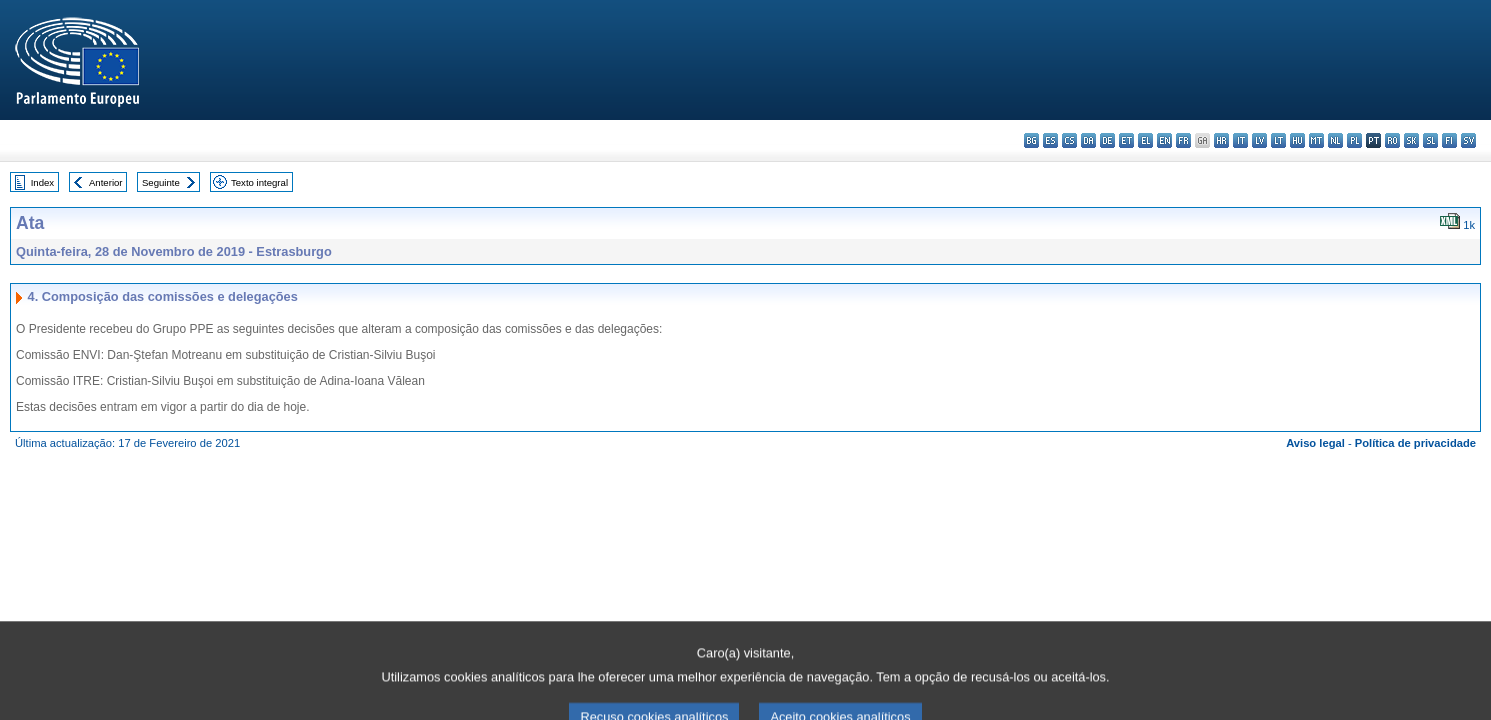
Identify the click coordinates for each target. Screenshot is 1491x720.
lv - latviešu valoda (1259, 140)
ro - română (1392, 140)
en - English (1164, 140)
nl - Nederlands (1335, 140)
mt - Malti (1316, 140)
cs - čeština (1069, 140)
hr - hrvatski (1221, 140)
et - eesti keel (1126, 140)
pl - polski (1354, 140)
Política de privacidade (1415, 443)
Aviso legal (1315, 443)
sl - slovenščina (1430, 140)
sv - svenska (1468, 140)
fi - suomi (1449, 140)
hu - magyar (1297, 140)
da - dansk (1088, 140)
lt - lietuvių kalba (1278, 140)
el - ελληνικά (1145, 140)
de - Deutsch (1107, 140)
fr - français (1183, 140)
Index (42, 182)
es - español (1050, 140)
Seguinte (161, 182)
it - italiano (1240, 140)
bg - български (1031, 140)
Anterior (106, 182)
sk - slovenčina (1411, 140)
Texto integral (259, 182)
